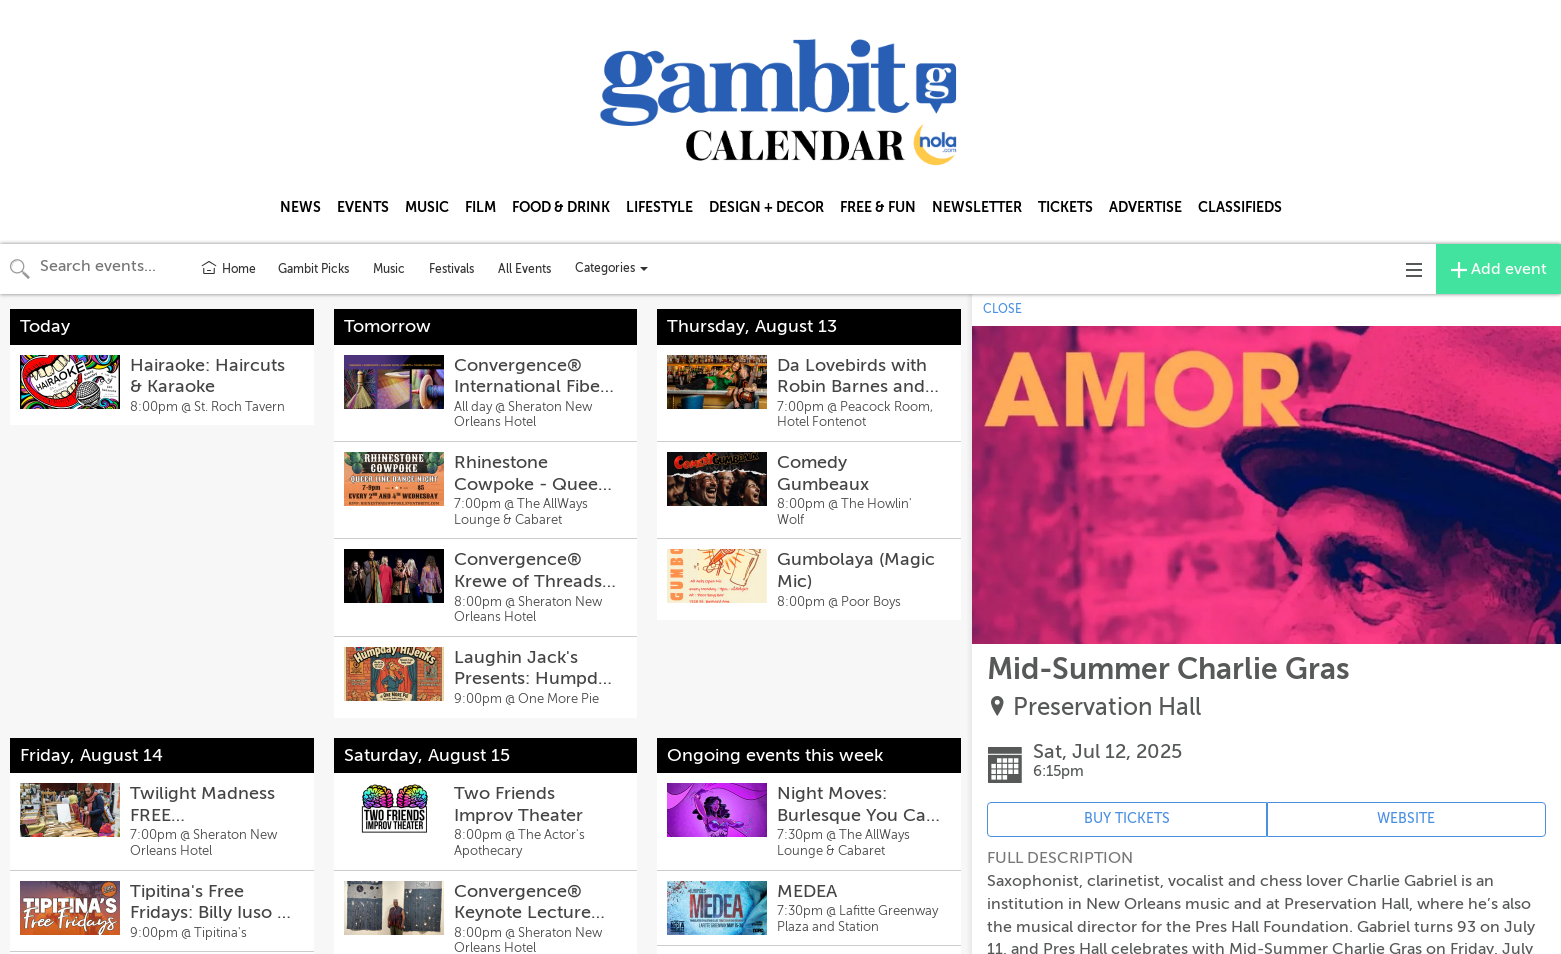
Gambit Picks (313, 269)
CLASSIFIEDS (1240, 207)
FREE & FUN (878, 207)
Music (389, 269)
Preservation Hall (1107, 707)
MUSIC (427, 207)
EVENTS (363, 207)
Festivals (451, 269)
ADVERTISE (1145, 207)
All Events (524, 269)
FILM (480, 207)
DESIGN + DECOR (766, 207)
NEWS (300, 207)
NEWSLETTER (977, 207)
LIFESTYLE (659, 207)
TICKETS (1065, 207)
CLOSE (1002, 309)
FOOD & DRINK (561, 207)
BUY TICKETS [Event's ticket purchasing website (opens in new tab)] (1127, 818)
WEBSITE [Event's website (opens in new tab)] (1406, 818)
